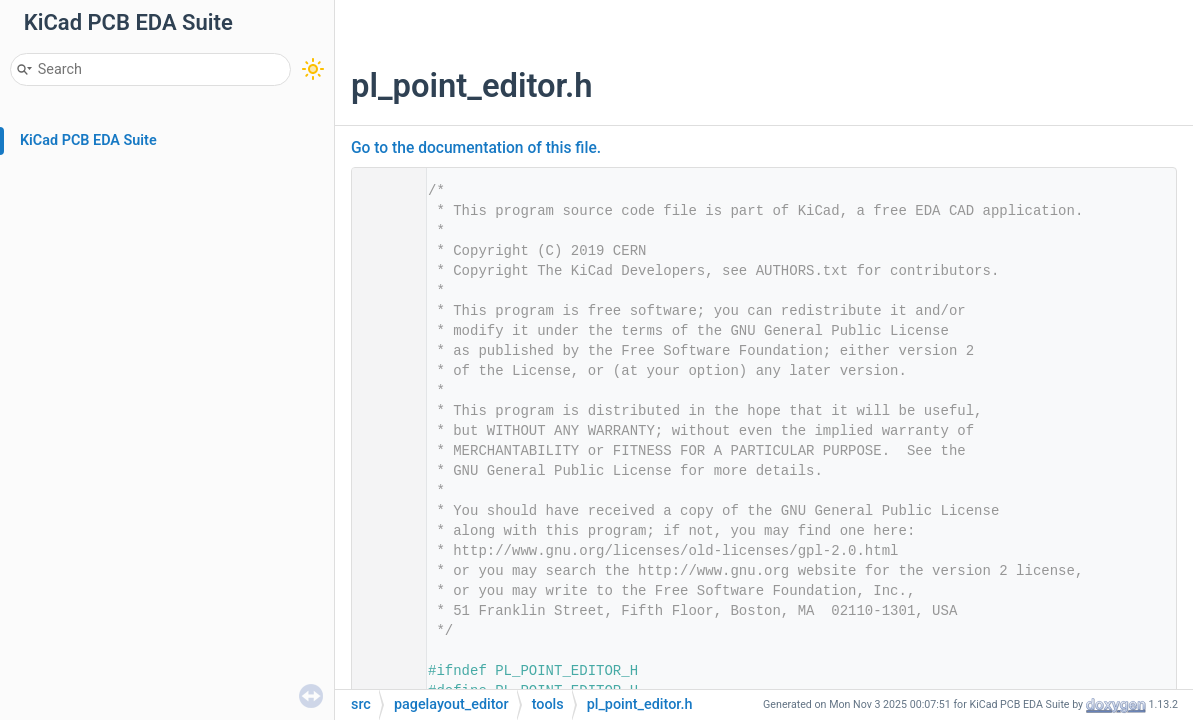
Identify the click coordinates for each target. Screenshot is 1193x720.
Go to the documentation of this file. (476, 148)
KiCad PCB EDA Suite (88, 140)
